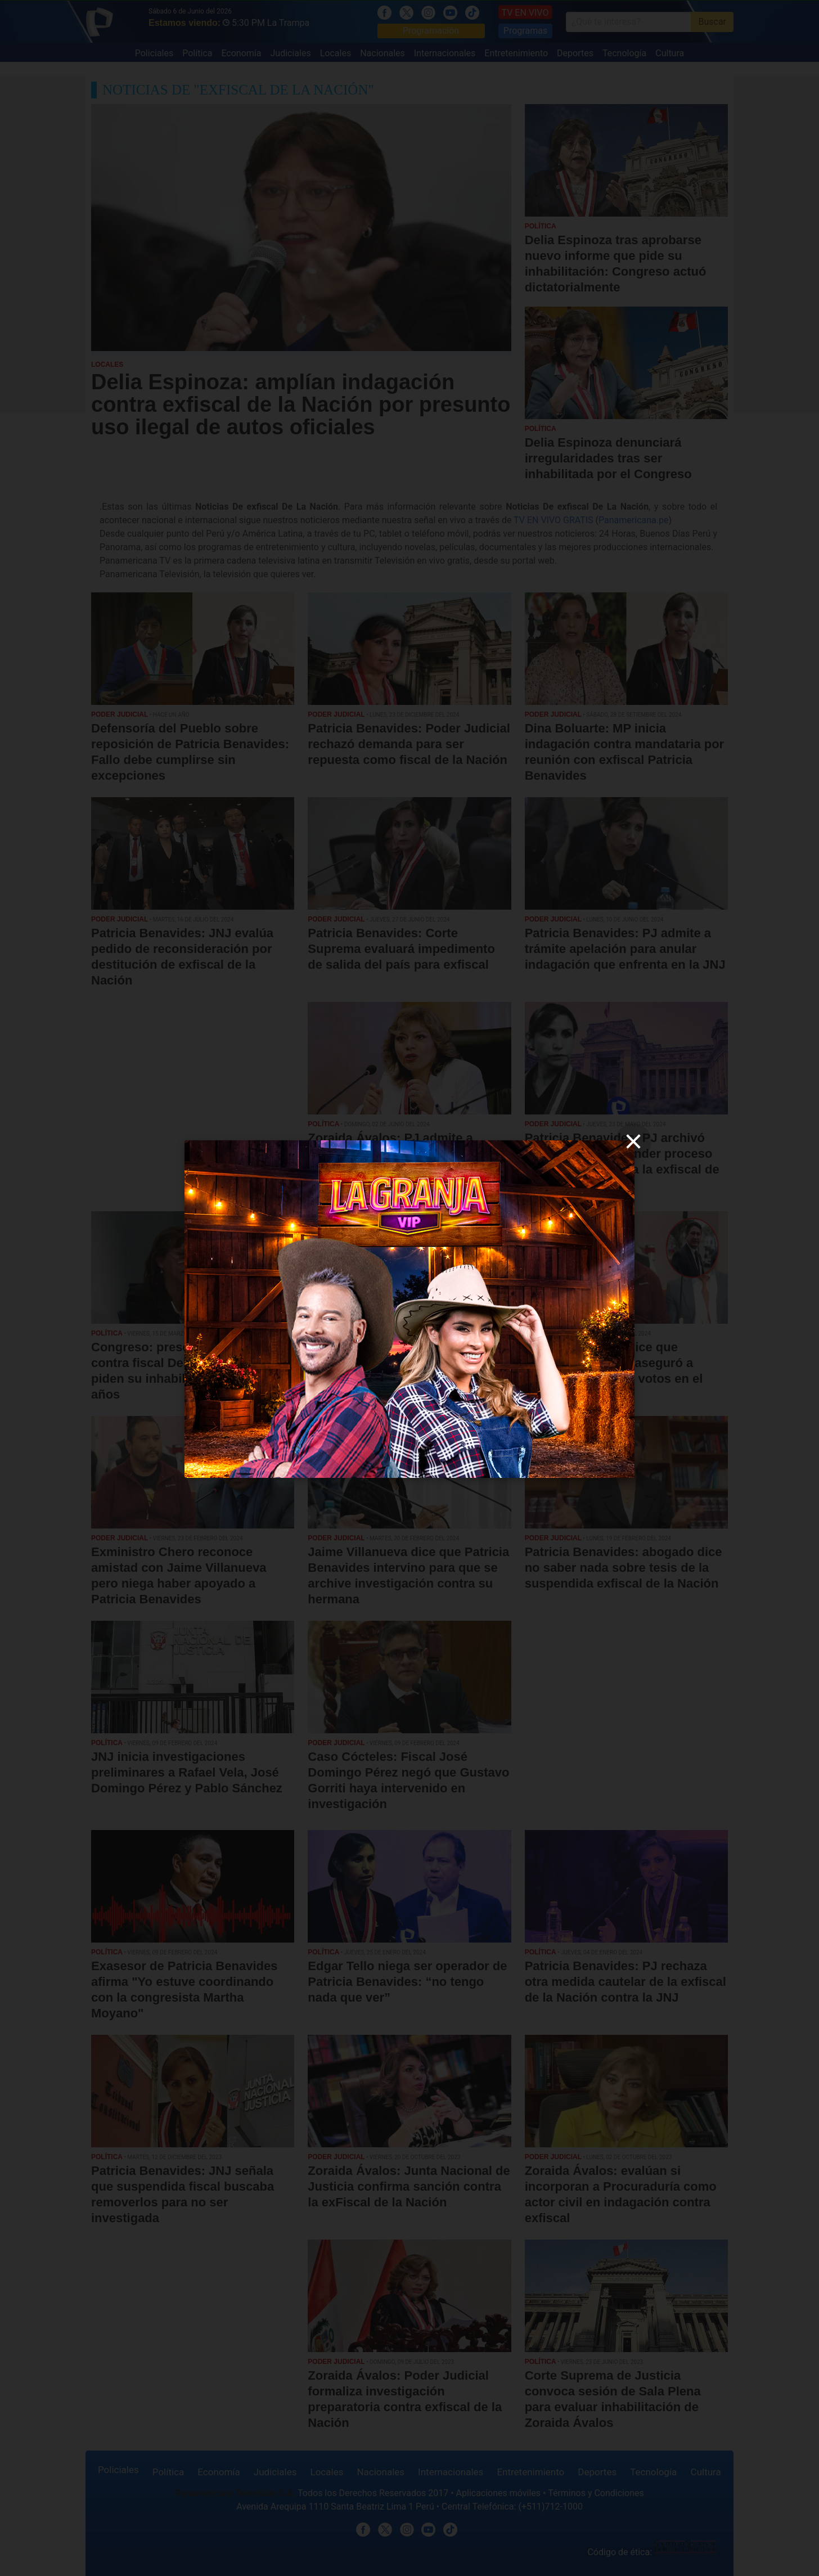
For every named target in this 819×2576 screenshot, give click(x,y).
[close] (633, 1141)
